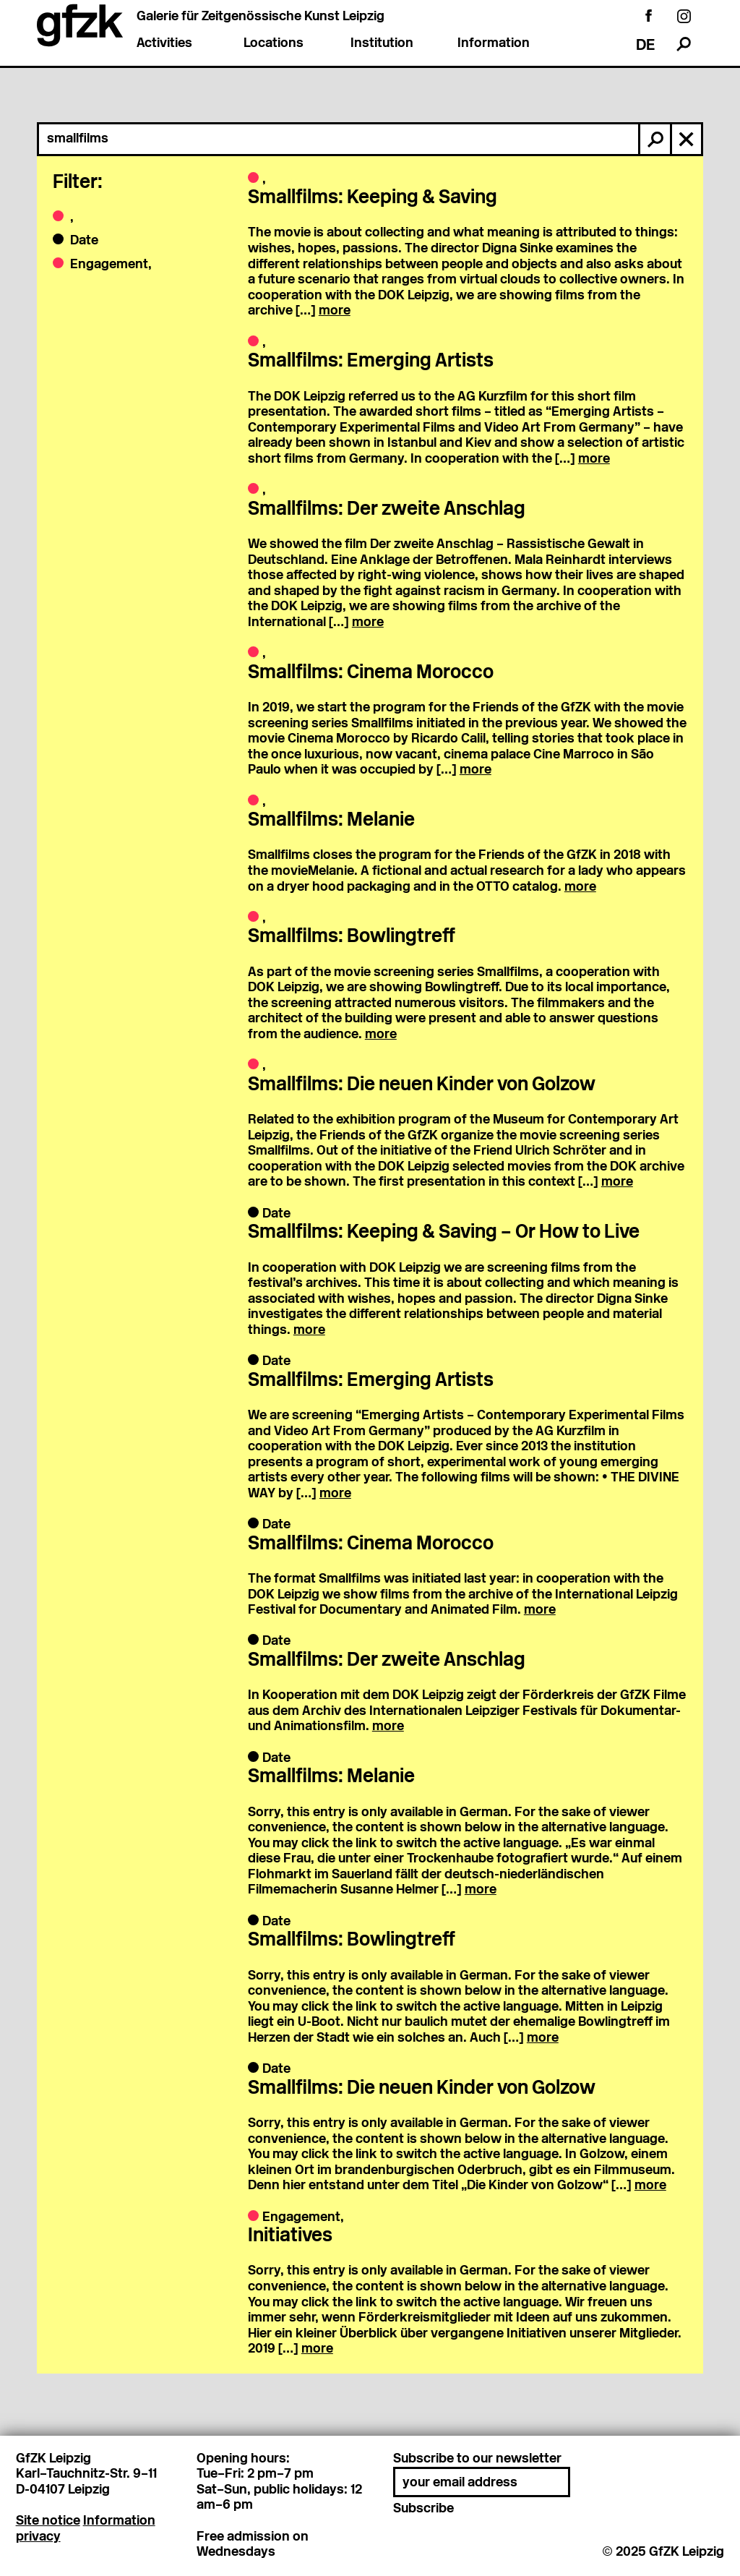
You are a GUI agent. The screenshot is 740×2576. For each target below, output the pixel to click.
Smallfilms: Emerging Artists (371, 362)
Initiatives (290, 2236)
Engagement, (109, 265)
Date (82, 241)
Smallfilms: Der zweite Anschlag (386, 510)
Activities (164, 44)
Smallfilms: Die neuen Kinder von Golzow (421, 1085)
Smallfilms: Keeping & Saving (372, 198)
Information (493, 44)
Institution (381, 44)
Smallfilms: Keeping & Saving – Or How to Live (444, 1233)
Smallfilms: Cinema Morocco (371, 673)
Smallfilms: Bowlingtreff (351, 937)
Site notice (48, 2521)
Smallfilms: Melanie (331, 821)
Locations (274, 44)
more (334, 311)
